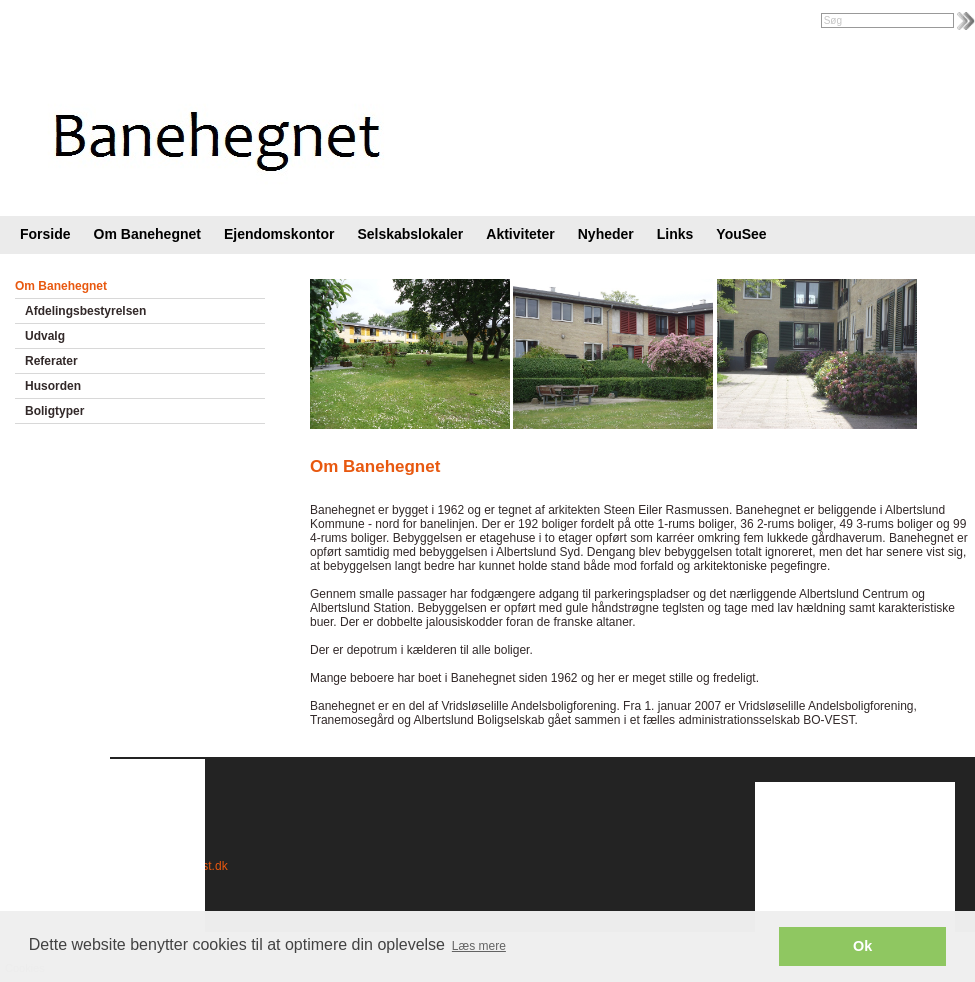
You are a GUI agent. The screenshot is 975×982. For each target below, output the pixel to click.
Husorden (53, 386)
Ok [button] (862, 946)
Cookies (57, 866)
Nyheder (606, 234)
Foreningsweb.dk (126, 22)
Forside (45, 234)
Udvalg (45, 336)
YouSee (741, 234)
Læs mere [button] (479, 946)
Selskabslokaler (410, 234)
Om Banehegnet (147, 234)
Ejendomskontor (279, 234)
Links (675, 234)
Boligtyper (54, 411)
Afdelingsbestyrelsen (85, 311)
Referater (51, 361)
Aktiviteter (520, 234)
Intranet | (43, 22)
